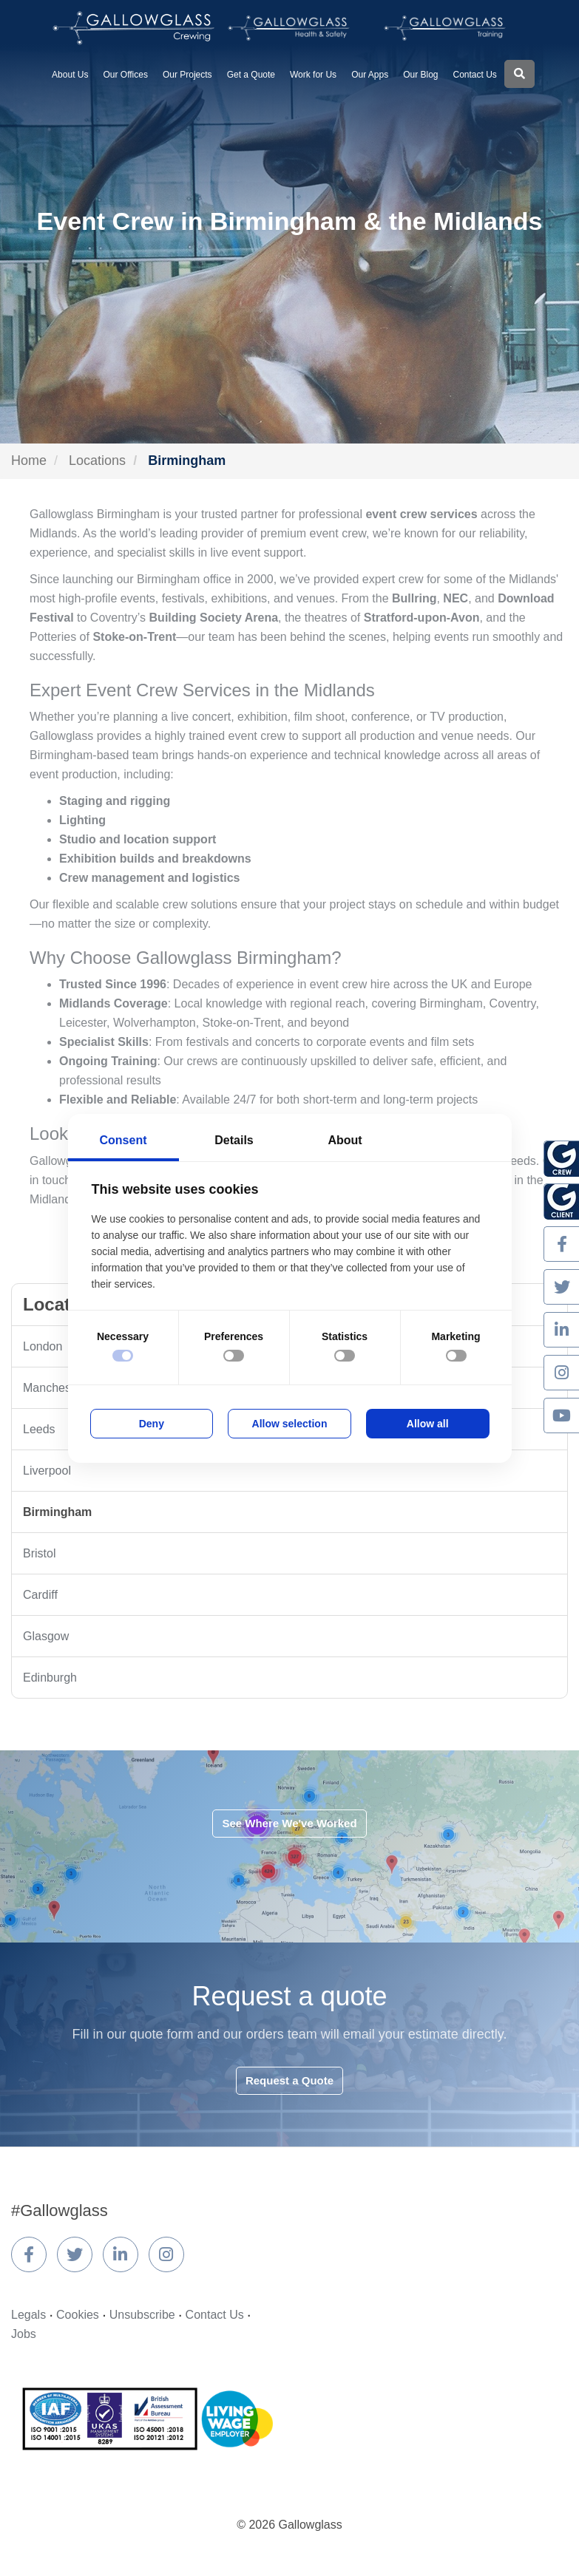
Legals (28, 2314)
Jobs (23, 2334)
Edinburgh (50, 1677)
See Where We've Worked (289, 1823)
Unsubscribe (142, 2314)
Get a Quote (251, 74)
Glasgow (46, 1636)
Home (29, 460)
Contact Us (475, 74)
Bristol (39, 1553)
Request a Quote (289, 2080)
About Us (70, 74)
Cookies (77, 2314)
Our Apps (369, 74)
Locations (97, 460)
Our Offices (125, 74)
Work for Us (313, 74)
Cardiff (40, 1594)
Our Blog (420, 74)
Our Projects (187, 74)
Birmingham (57, 1512)
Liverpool (47, 1470)
